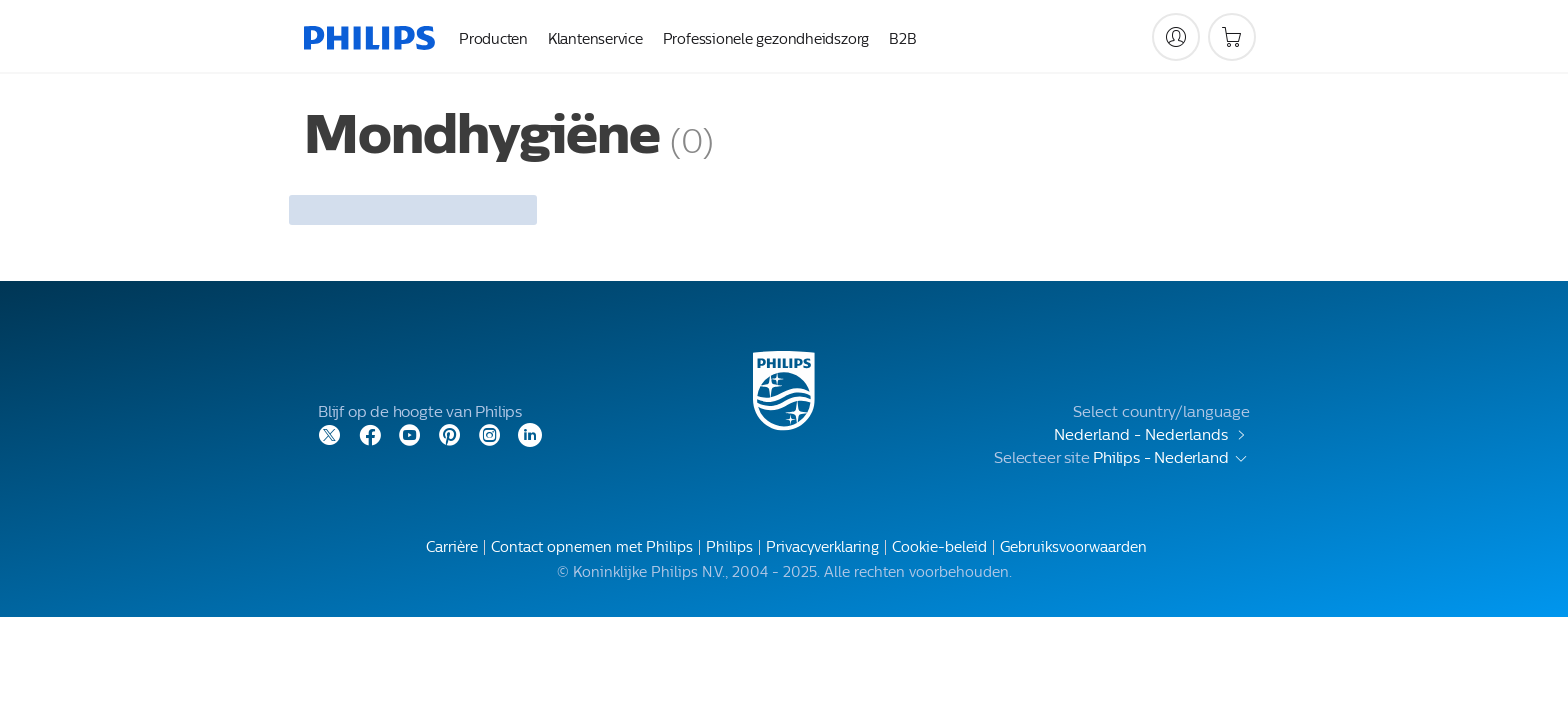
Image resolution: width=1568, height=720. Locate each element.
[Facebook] (370, 433)
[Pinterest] (450, 433)
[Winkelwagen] (1232, 37)
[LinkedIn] (530, 433)
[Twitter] (330, 433)
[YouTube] (410, 433)
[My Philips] (1176, 37)
